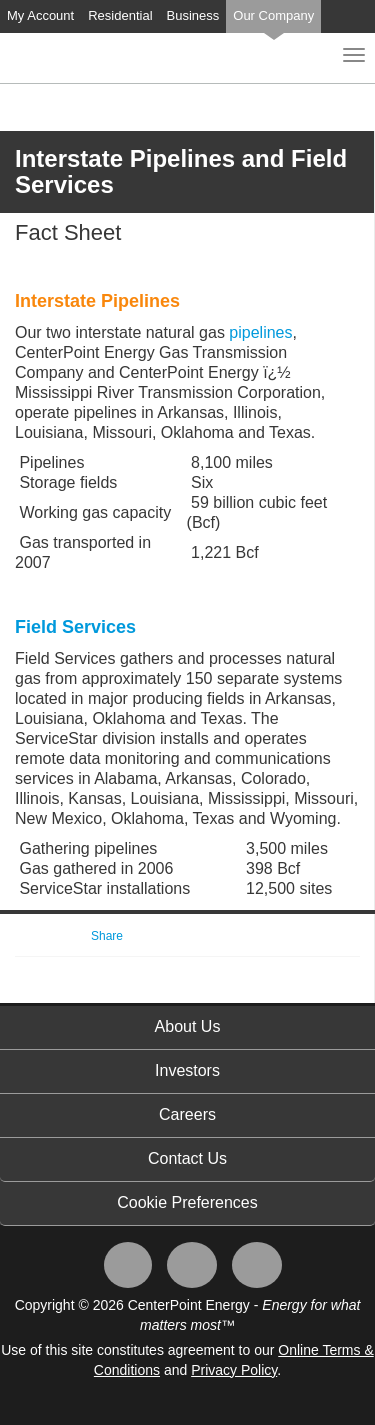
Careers (187, 1114)
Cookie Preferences (187, 1202)
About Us (188, 1026)
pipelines (260, 332)
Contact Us (187, 1158)
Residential (120, 15)
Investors (187, 1070)
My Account (40, 15)
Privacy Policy (234, 1370)
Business (193, 15)
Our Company (273, 15)
